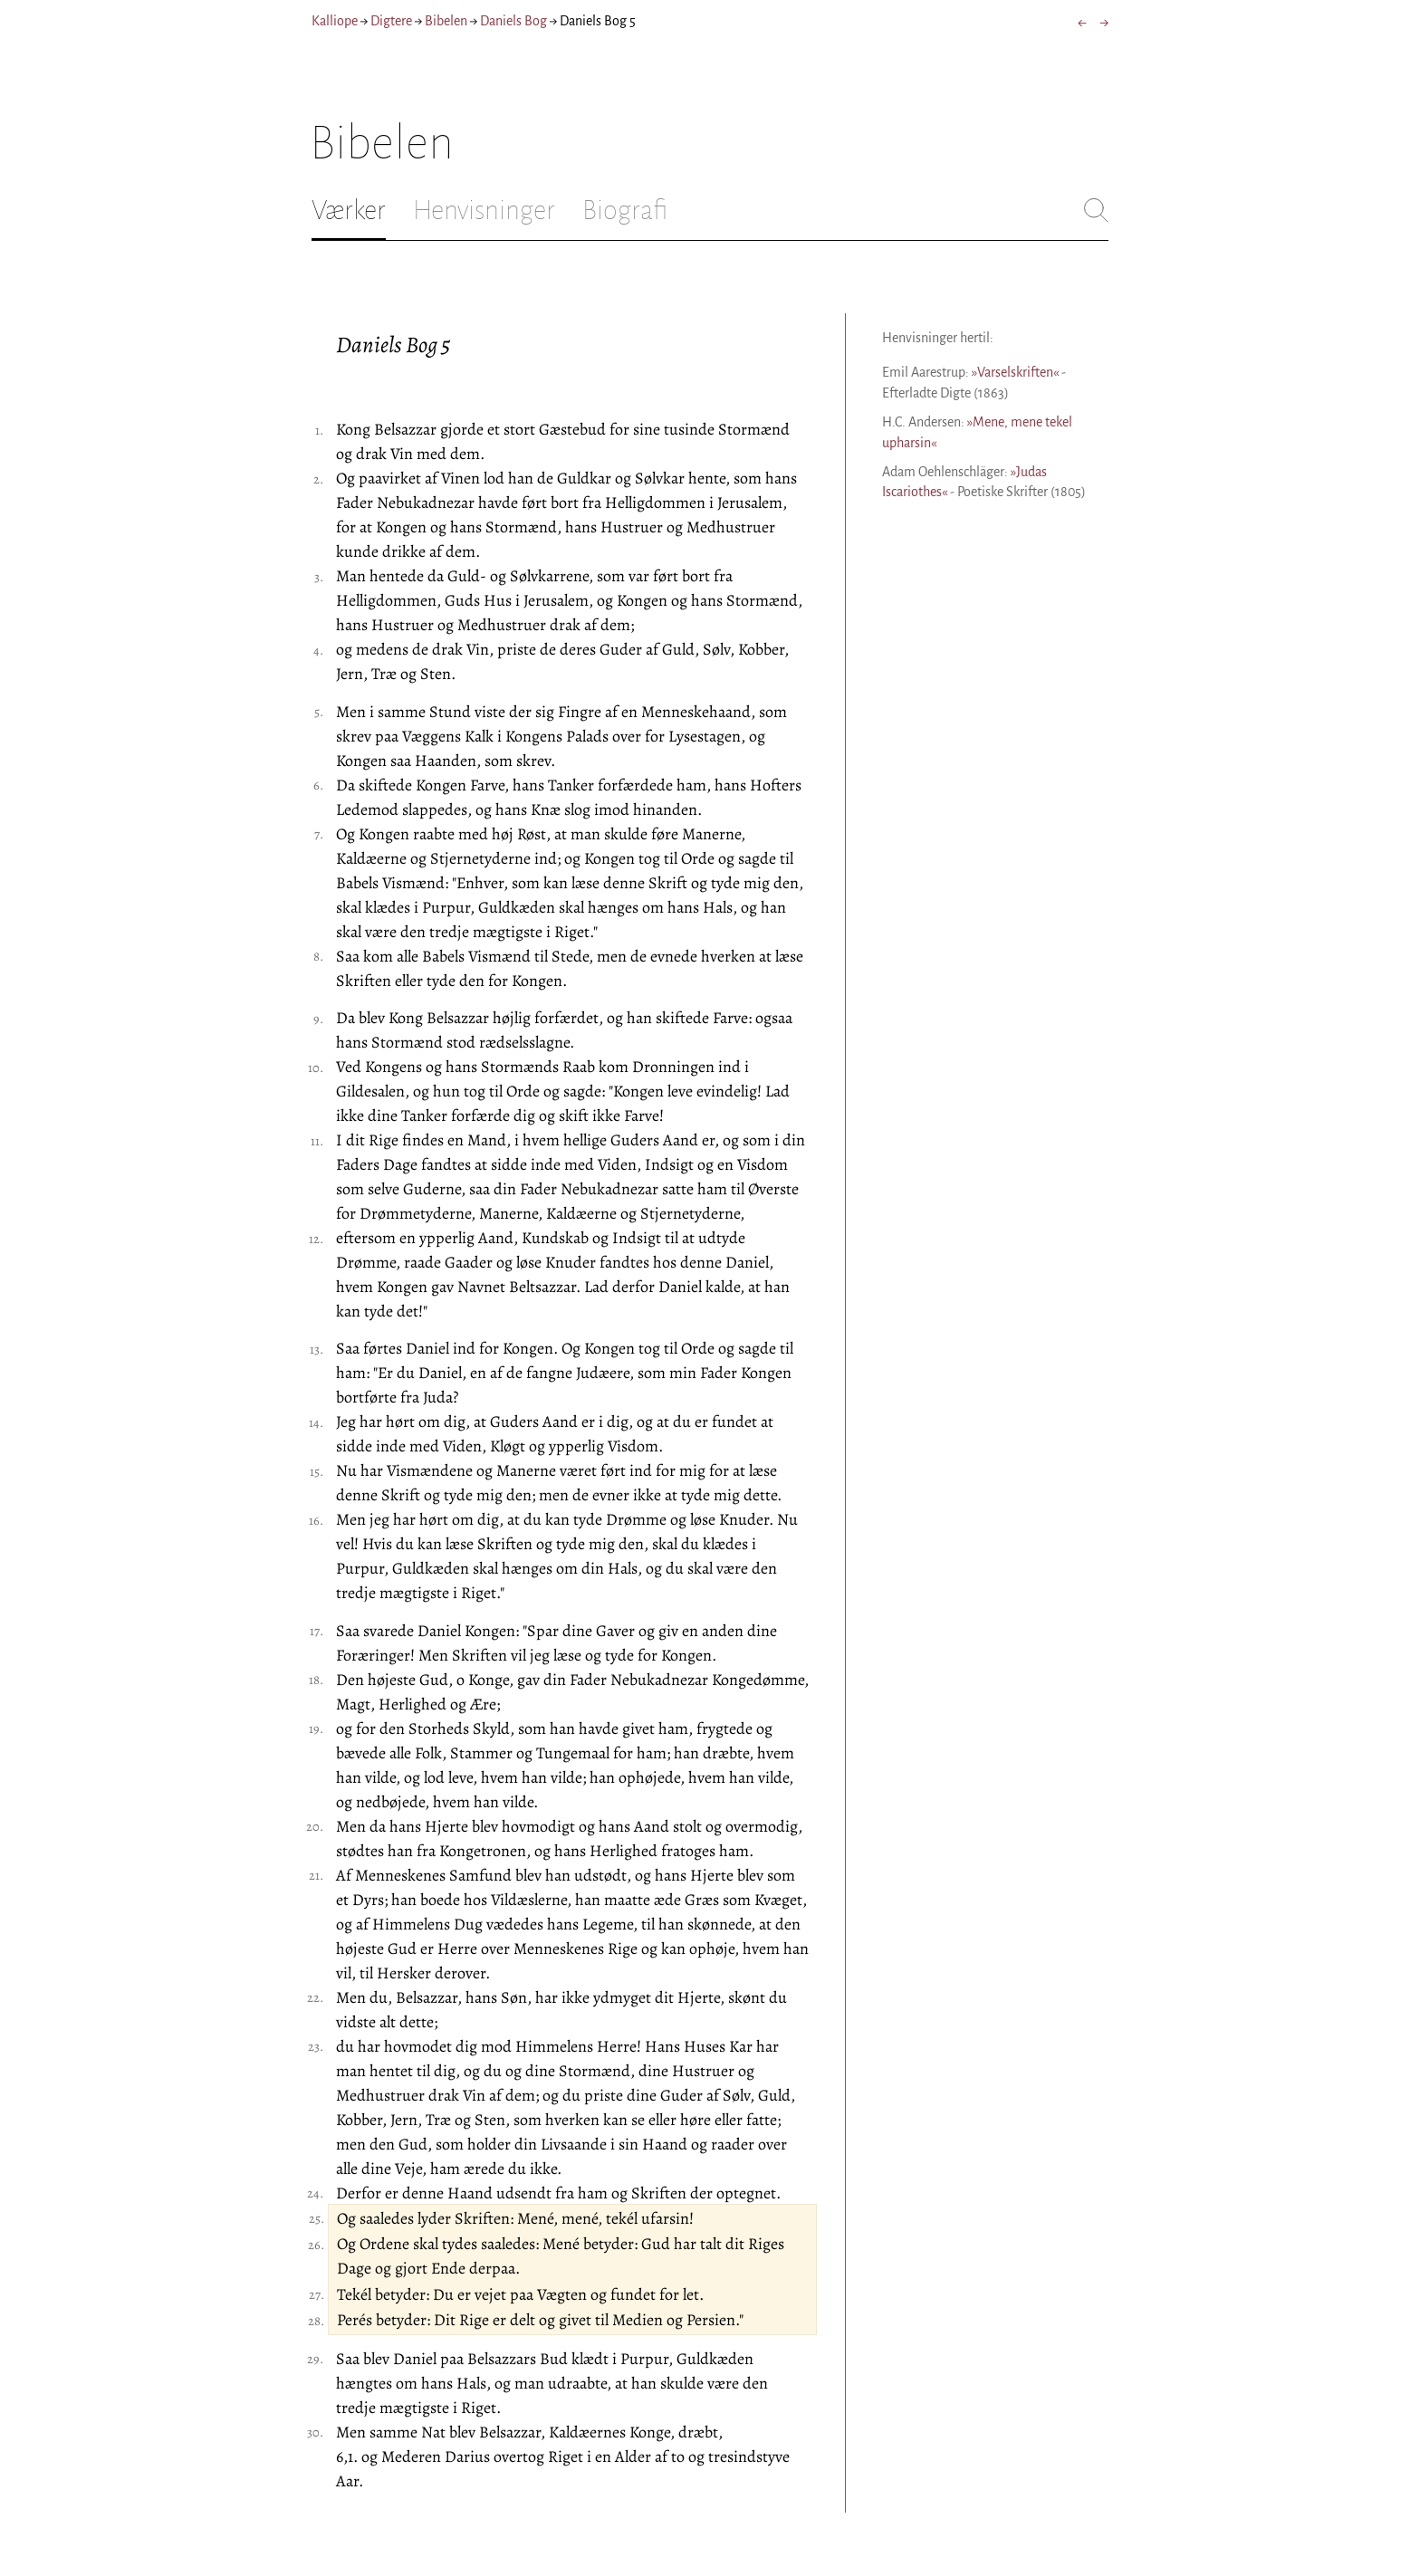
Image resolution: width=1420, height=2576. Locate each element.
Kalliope (335, 21)
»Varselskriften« (1015, 372)
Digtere (391, 21)
